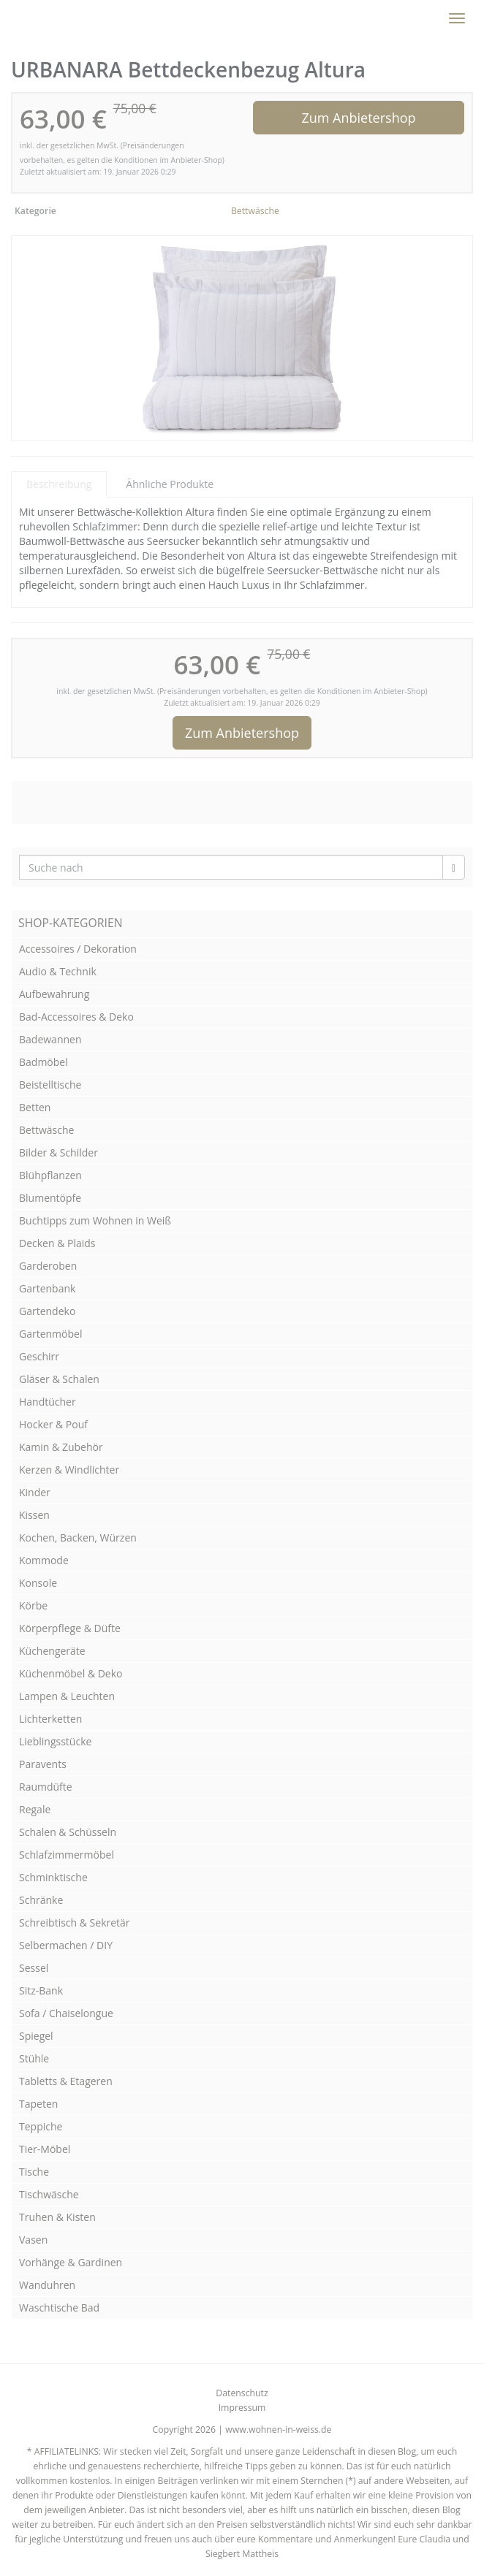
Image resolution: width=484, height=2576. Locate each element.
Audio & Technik (58, 971)
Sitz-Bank (41, 1990)
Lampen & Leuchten (67, 1696)
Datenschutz (242, 2393)
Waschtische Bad (59, 2307)
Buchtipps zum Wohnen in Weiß (95, 1220)
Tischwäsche (49, 2194)
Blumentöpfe (50, 1198)
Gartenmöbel (50, 1334)
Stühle (34, 2058)
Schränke (41, 1900)
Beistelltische (50, 1084)
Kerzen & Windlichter (69, 1469)
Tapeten (38, 2104)
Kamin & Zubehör (61, 1447)
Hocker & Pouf (53, 1424)
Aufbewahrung (54, 994)
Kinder (34, 1492)
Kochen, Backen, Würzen (78, 1537)
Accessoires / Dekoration (78, 949)
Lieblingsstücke (55, 1741)
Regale (34, 1809)
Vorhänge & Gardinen (70, 2262)
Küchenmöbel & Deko (71, 1673)
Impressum (242, 2407)
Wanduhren (47, 2285)
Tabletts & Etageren (66, 2081)
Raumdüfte (45, 1787)
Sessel (33, 1968)
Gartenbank (47, 1288)
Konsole (38, 1583)
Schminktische (53, 1877)
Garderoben (48, 1266)
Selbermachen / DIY (66, 1945)
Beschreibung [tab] (58, 484)
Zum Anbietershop (358, 117)
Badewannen (50, 1039)
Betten (34, 1107)
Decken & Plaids (57, 1243)
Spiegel (36, 2036)
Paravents (43, 1764)
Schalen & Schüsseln (67, 1832)
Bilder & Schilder (58, 1152)
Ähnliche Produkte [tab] (169, 484)
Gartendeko (47, 1311)
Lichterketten (50, 1719)
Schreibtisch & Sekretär (74, 1922)
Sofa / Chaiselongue (66, 2013)
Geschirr (39, 1356)
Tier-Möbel (44, 2149)
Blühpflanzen (50, 1175)
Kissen (34, 1515)
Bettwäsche (255, 211)
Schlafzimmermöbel (66, 1854)
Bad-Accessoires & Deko (76, 1017)
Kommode (44, 1560)
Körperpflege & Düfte (70, 1628)
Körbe (33, 1605)
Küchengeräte (52, 1651)
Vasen (33, 2240)
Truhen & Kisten (57, 2217)
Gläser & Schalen (59, 1379)
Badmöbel (43, 1062)
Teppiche (40, 2126)
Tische (34, 2172)
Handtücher (47, 1402)
